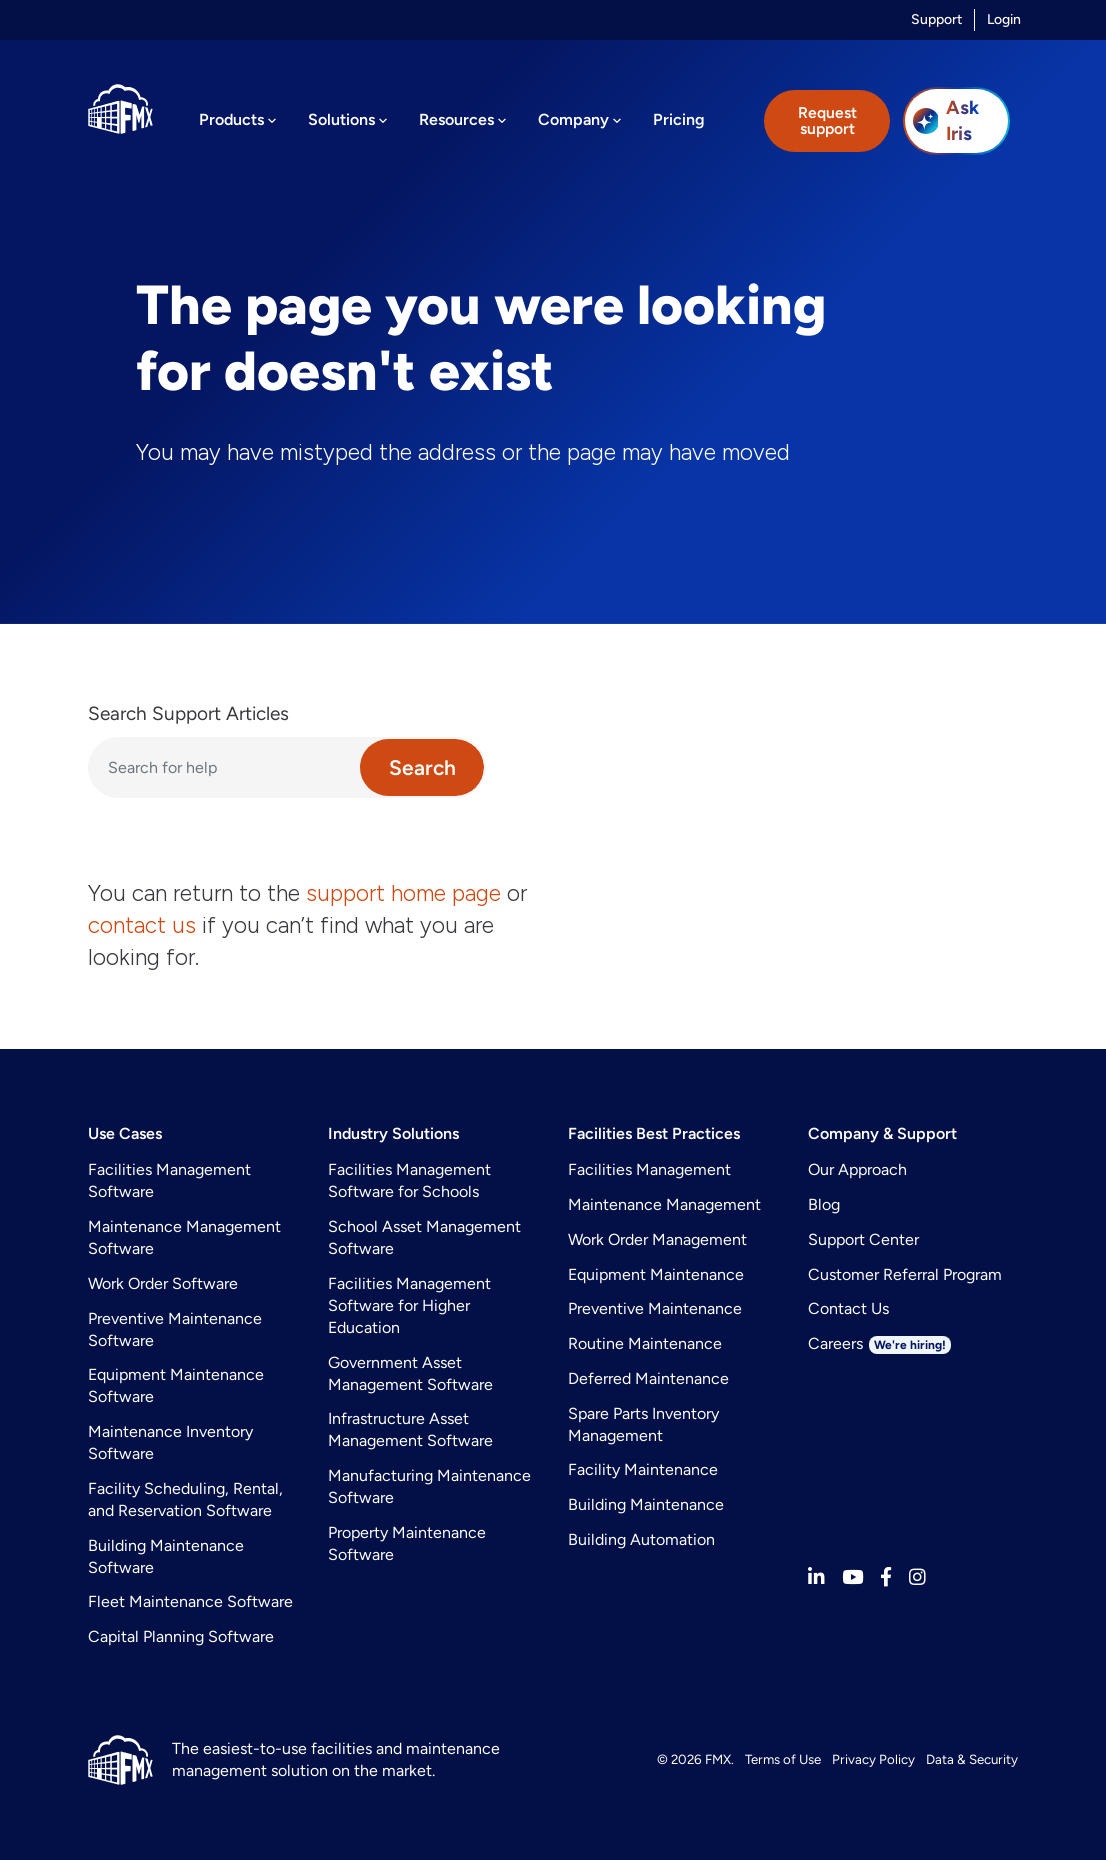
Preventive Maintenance (655, 1308)
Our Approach (857, 1169)
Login (1004, 19)
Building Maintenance (646, 1504)
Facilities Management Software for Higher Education (409, 1305)
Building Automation (641, 1539)
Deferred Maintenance (648, 1378)
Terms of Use (783, 1759)
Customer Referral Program (905, 1274)
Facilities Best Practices (654, 1133)
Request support (827, 120)
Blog (824, 1204)
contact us (142, 925)
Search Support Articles (188, 713)
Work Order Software (163, 1283)
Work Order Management (657, 1239)
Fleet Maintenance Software (190, 1601)
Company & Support (882, 1133)
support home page (403, 893)
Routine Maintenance (645, 1343)
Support (936, 19)
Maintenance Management (664, 1204)
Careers (879, 1343)
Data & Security (972, 1759)
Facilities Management (649, 1169)
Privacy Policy (873, 1759)
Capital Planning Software (181, 1636)
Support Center (863, 1239)
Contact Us (848, 1308)
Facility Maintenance (643, 1469)
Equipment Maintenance (656, 1274)
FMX (718, 1759)
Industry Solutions (393, 1133)
